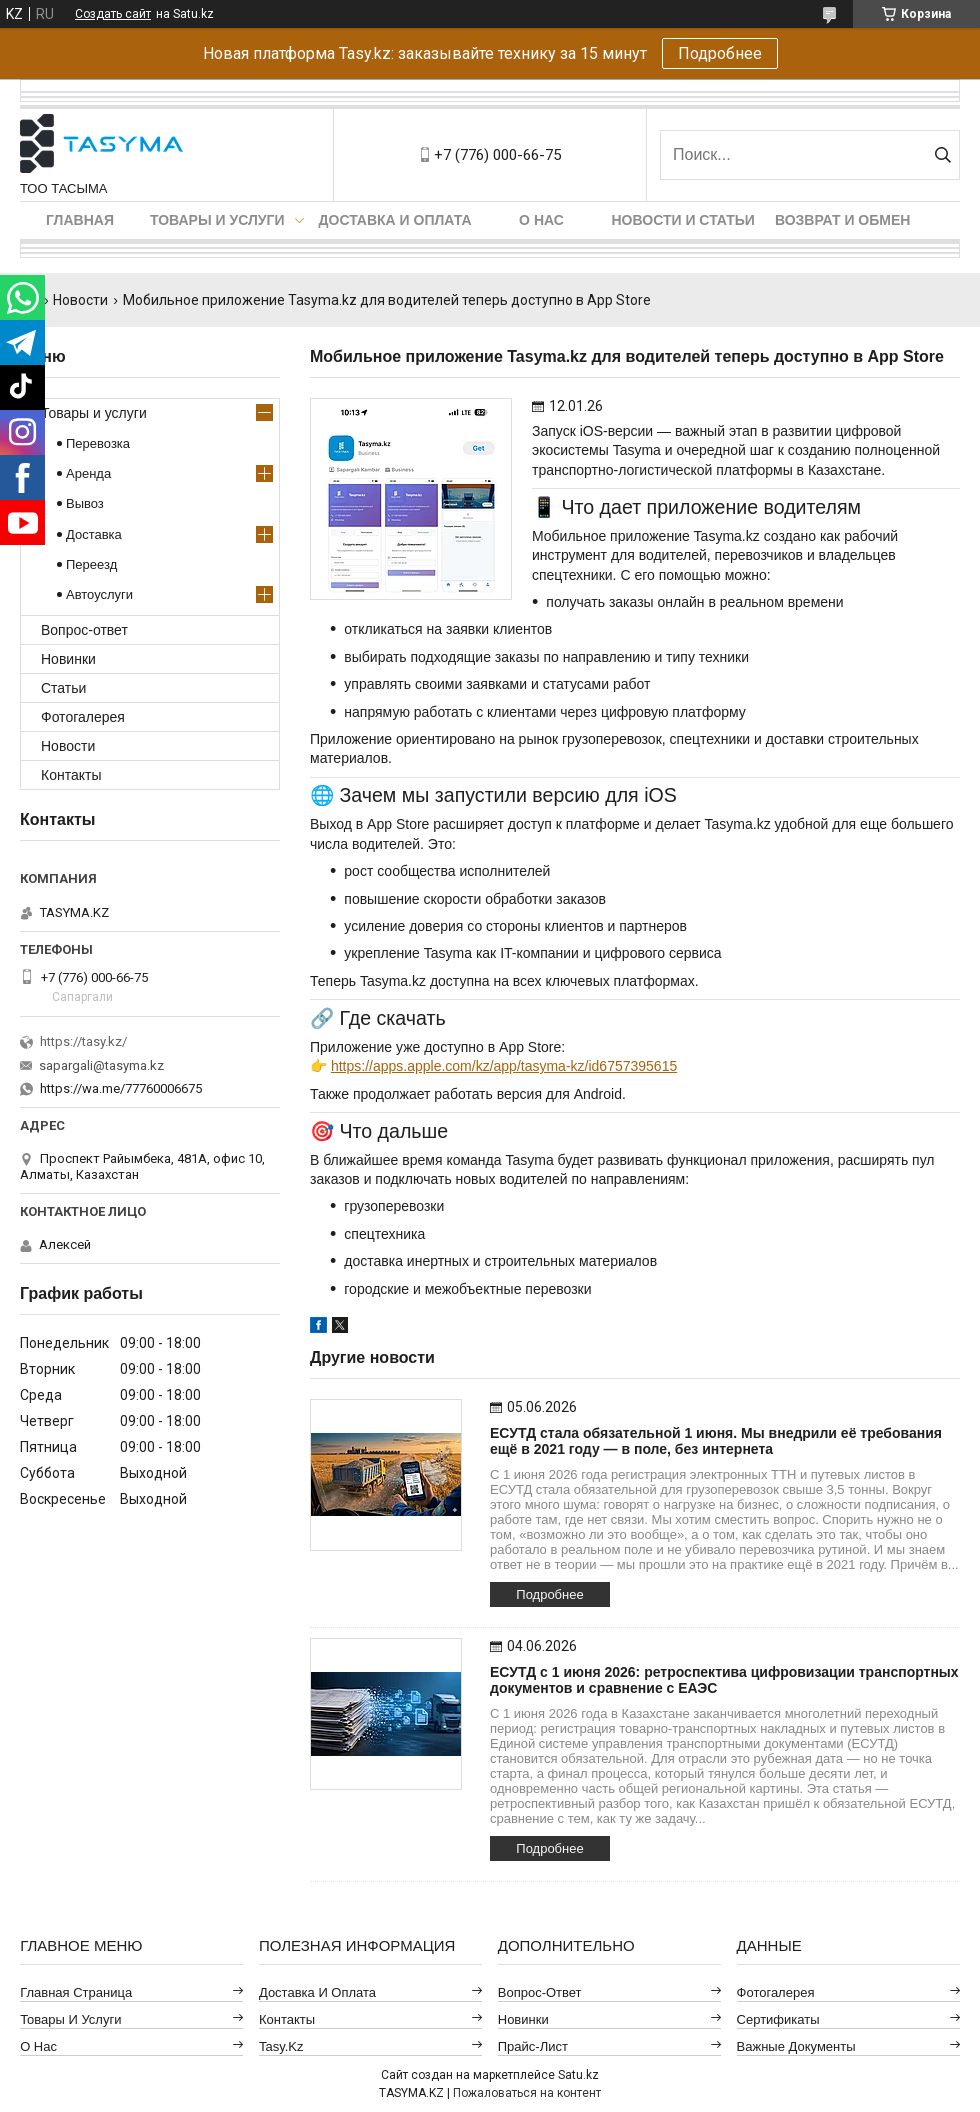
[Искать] (942, 155)
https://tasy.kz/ (83, 1041)
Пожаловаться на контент (527, 2093)
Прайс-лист (533, 2046)
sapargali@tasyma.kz (101, 1065)
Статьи (63, 688)
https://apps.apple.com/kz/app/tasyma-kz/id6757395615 (504, 1066)
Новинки (68, 659)
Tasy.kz (281, 2046)
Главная (80, 220)
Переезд (91, 564)
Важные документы (796, 2046)
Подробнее (720, 53)
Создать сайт (113, 14)
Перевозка (98, 443)
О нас (541, 220)
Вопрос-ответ (84, 630)
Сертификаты (778, 2019)
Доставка (94, 534)
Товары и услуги (217, 220)
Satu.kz (578, 2075)
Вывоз (85, 503)
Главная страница (76, 1992)
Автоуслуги (99, 594)
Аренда (88, 473)
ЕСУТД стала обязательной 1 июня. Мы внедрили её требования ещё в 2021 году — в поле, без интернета (716, 1441)
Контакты (71, 775)
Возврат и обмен (843, 220)
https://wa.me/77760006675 (121, 1088)
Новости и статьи (683, 220)
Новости (80, 300)
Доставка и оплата (395, 220)
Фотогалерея (83, 717)
